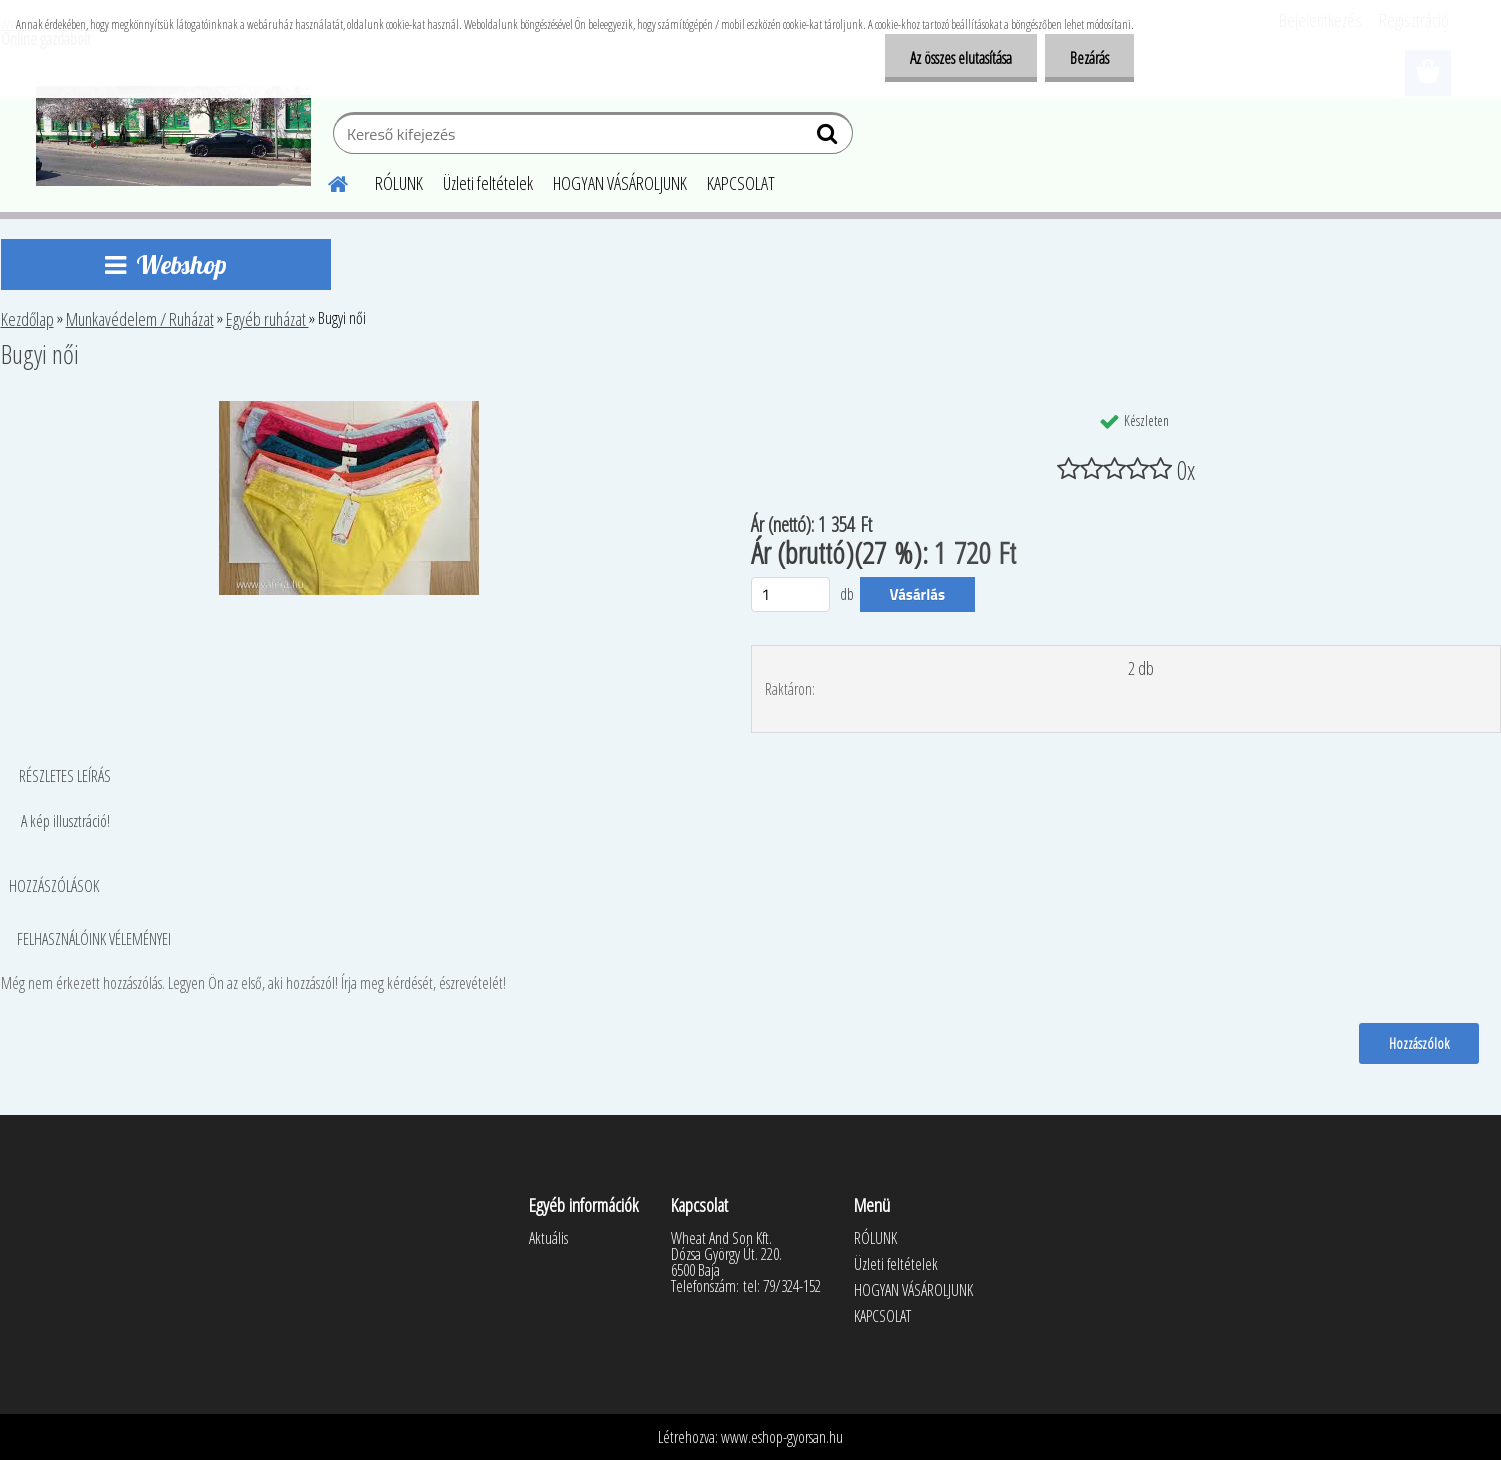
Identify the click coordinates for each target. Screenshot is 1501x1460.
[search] (829, 138)
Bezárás (1089, 58)
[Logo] (173, 136)
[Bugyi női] (349, 409)
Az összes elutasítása (961, 58)
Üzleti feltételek (488, 183)
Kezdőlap (27, 319)
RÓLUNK (399, 183)
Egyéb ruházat (267, 319)
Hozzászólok (1419, 1043)
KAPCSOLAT (741, 183)
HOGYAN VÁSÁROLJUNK (620, 183)
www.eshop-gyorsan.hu (782, 1437)
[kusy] (791, 594)
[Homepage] (327, 181)
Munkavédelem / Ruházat (140, 319)
